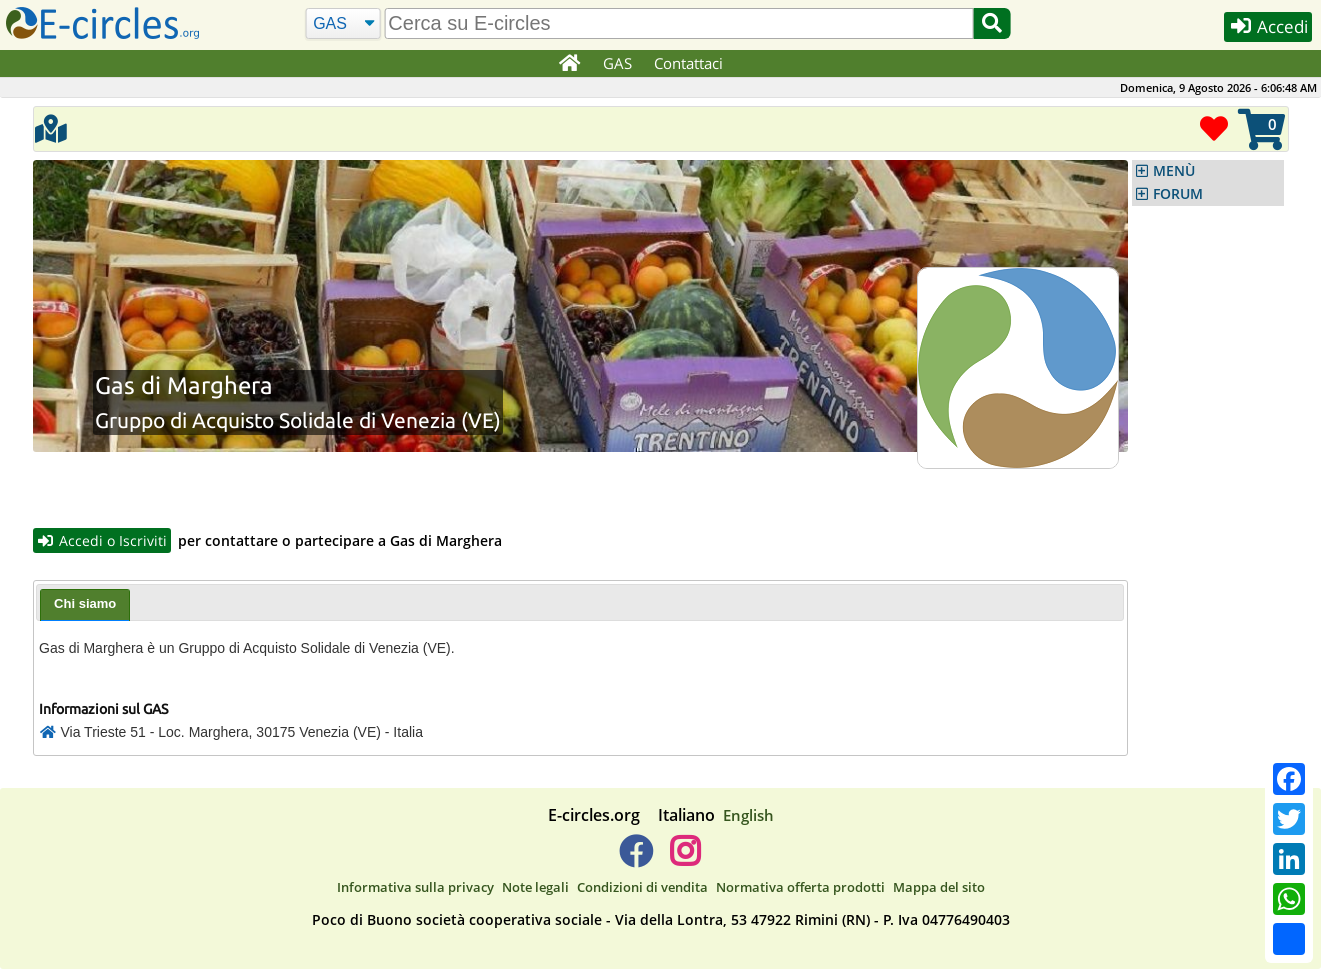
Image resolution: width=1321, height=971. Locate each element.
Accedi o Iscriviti (104, 541)
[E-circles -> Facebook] (635, 861)
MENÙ (1174, 171)
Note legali (535, 888)
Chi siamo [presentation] (85, 605)
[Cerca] (341, 24)
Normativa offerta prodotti (800, 888)
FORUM (1178, 194)
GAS (618, 63)
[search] (677, 23)
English (748, 817)
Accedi (1262, 28)
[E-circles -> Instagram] (685, 861)
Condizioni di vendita (642, 888)
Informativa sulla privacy (415, 888)
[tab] (85, 607)
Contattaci (689, 63)
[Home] (569, 64)
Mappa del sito (939, 888)
